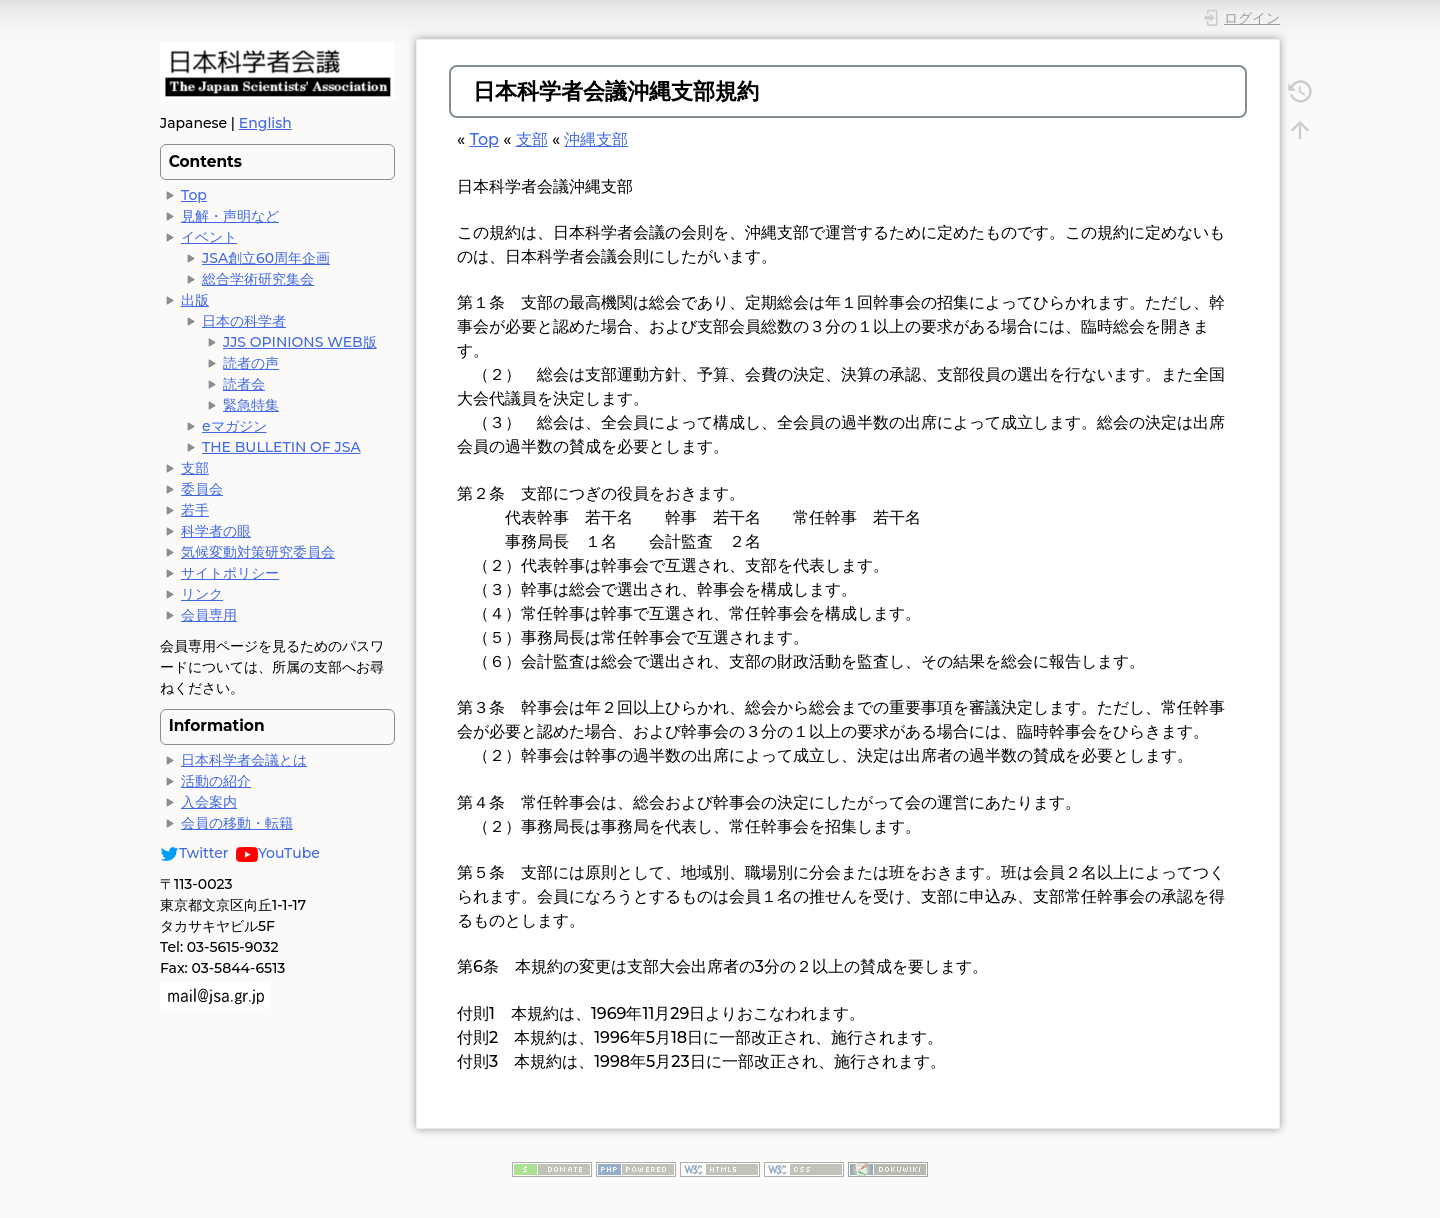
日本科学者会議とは (244, 760)
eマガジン (234, 426)
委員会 (202, 489)
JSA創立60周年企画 (266, 258)
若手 (195, 510)
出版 (195, 300)
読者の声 (251, 363)
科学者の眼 (216, 531)
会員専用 (209, 615)
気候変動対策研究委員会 (258, 552)
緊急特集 (251, 405)
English (265, 123)
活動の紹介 (216, 781)
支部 (195, 468)
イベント (209, 237)
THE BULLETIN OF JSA (281, 447)
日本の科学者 (244, 321)
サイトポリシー (230, 573)
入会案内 (209, 802)
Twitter (194, 853)
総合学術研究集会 (258, 279)
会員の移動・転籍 (237, 823)
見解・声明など (230, 216)
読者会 (244, 384)
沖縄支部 (596, 139)
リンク (202, 594)
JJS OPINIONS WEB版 (300, 342)
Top (194, 195)
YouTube (278, 853)
